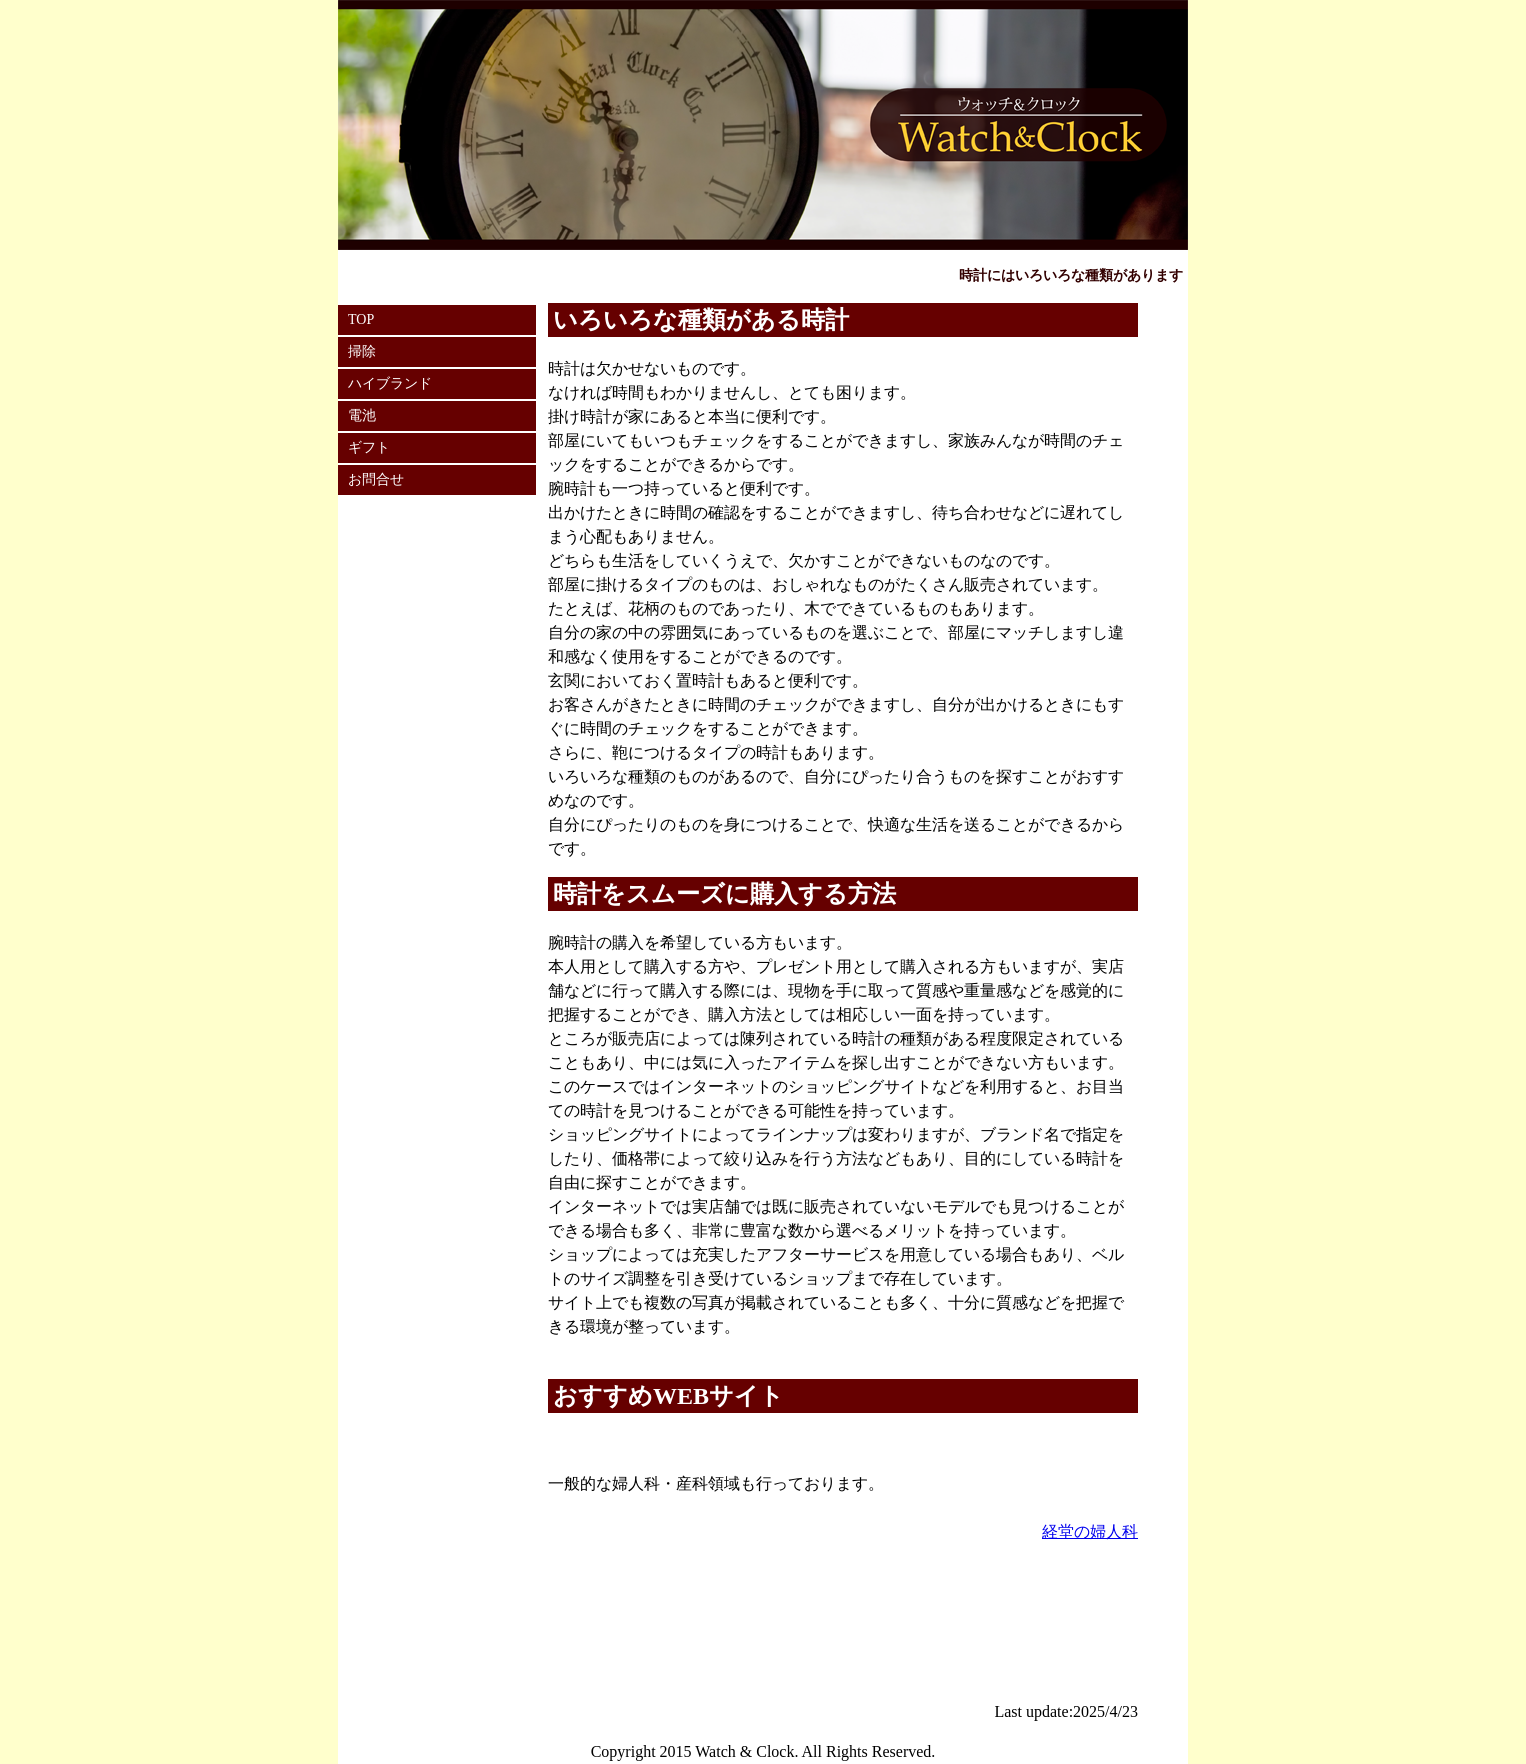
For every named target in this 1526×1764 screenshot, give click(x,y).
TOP (361, 319)
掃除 (362, 351)
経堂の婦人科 (1090, 1531)
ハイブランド (390, 383)
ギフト (369, 447)
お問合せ (376, 479)
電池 (362, 415)
